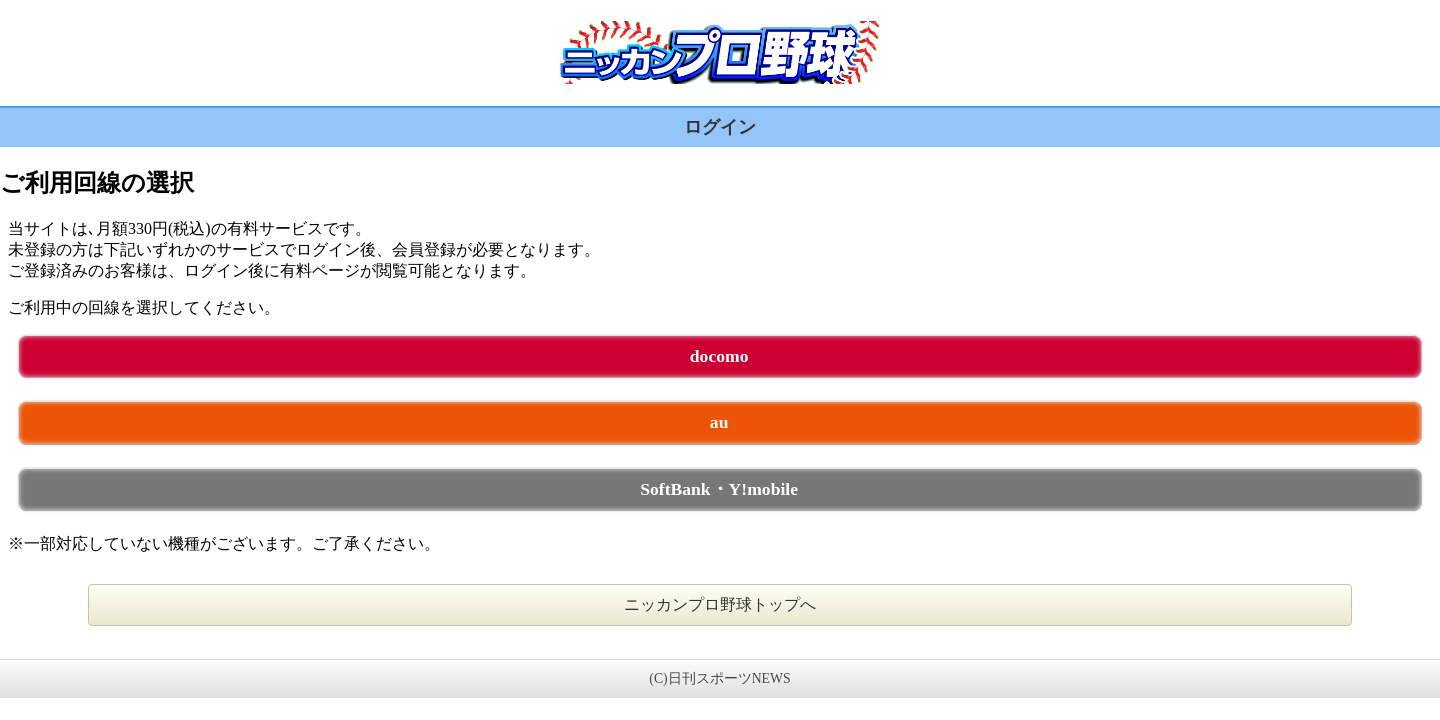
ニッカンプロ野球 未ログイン (720, 52)
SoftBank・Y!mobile (719, 489)
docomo (719, 356)
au (719, 422)
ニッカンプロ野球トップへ (720, 604)
